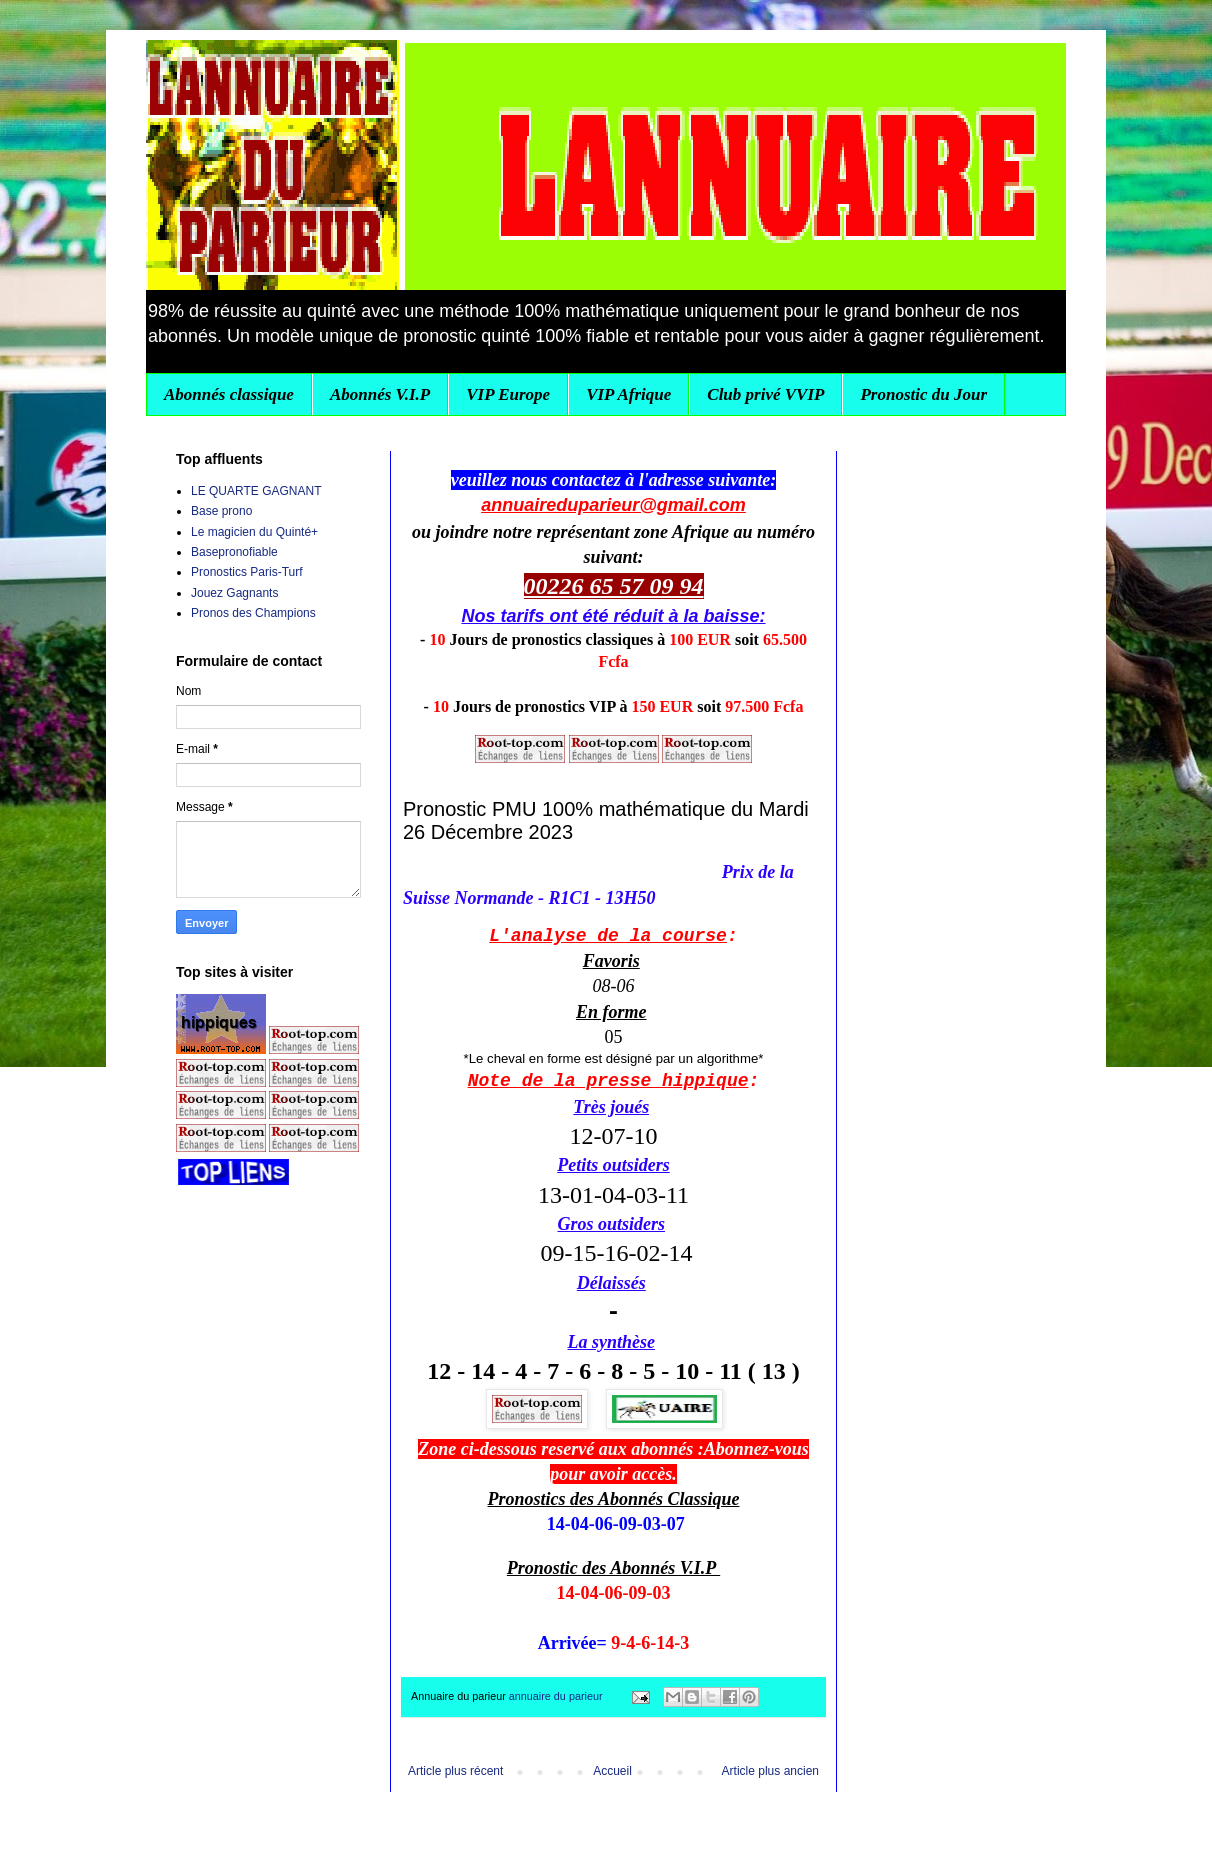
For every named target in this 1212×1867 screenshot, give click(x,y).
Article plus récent (455, 1771)
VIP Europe (508, 394)
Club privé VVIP (765, 394)
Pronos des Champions (253, 613)
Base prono (221, 511)
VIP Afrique (628, 394)
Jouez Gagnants (234, 593)
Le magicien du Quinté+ (254, 532)
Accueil (612, 1771)
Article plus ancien (770, 1771)
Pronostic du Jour (923, 394)
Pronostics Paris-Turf (247, 572)
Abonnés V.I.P (380, 394)
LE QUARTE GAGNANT (256, 491)
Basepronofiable (234, 552)
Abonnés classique (229, 394)
